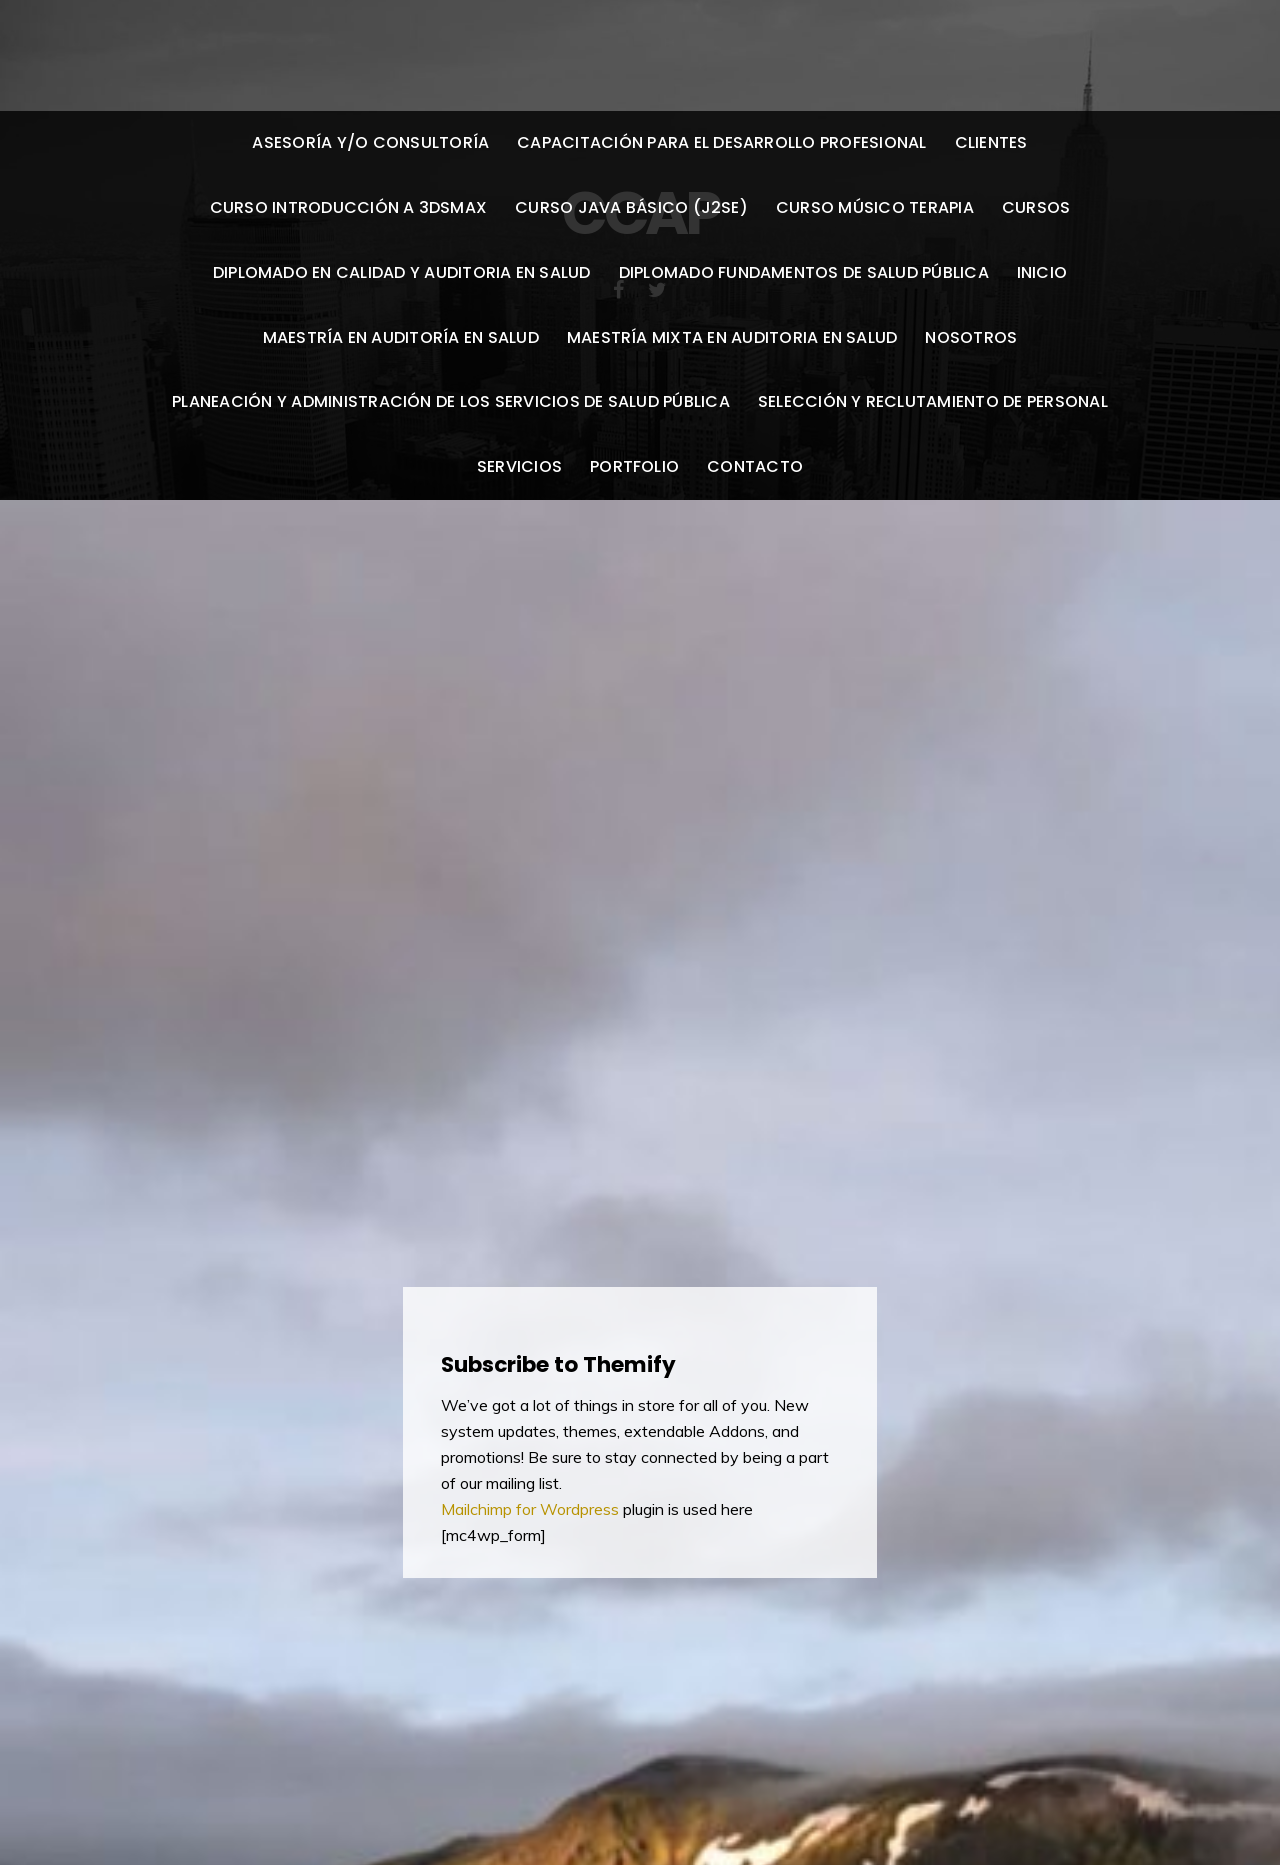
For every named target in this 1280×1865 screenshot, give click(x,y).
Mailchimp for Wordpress (532, 1509)
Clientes (991, 142)
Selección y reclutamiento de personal (933, 401)
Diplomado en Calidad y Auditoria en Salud (402, 272)
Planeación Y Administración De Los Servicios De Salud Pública (451, 401)
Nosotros (971, 337)
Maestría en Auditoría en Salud (401, 337)
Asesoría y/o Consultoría (370, 142)
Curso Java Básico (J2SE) (631, 207)
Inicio (1042, 272)
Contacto (755, 466)
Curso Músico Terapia (875, 207)
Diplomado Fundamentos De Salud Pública (804, 272)
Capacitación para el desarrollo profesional (721, 142)
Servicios (519, 466)
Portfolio (634, 466)
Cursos (1036, 207)
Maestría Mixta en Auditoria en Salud (732, 337)
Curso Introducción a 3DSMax (348, 207)
